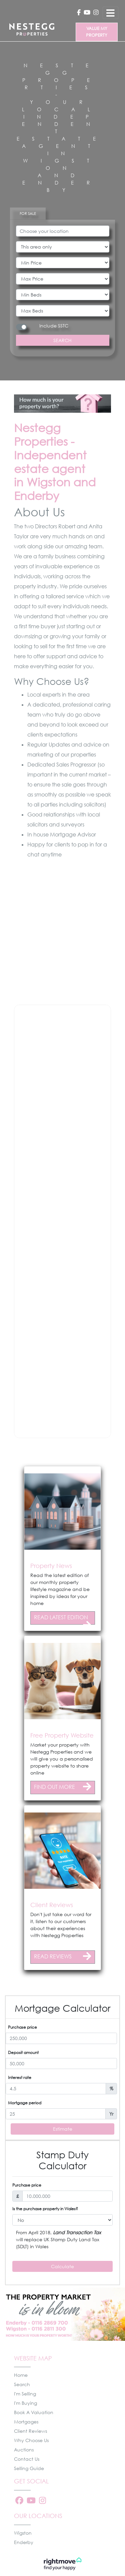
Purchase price (22, 2027)
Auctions (24, 2449)
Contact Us (26, 2459)
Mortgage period (24, 2102)
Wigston (23, 2533)
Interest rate (19, 2077)
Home (21, 2375)
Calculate (62, 2266)
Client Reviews (30, 2431)
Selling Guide (29, 2468)
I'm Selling (25, 2393)
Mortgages (26, 2421)
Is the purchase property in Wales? (45, 2208)
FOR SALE (28, 213)
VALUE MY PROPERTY (96, 32)
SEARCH (62, 340)
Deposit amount (23, 2052)
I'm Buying (25, 2403)
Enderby (23, 2542)
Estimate (62, 2129)
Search (22, 2384)
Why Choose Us (31, 2440)
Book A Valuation (33, 2412)
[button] (5, 1452)
